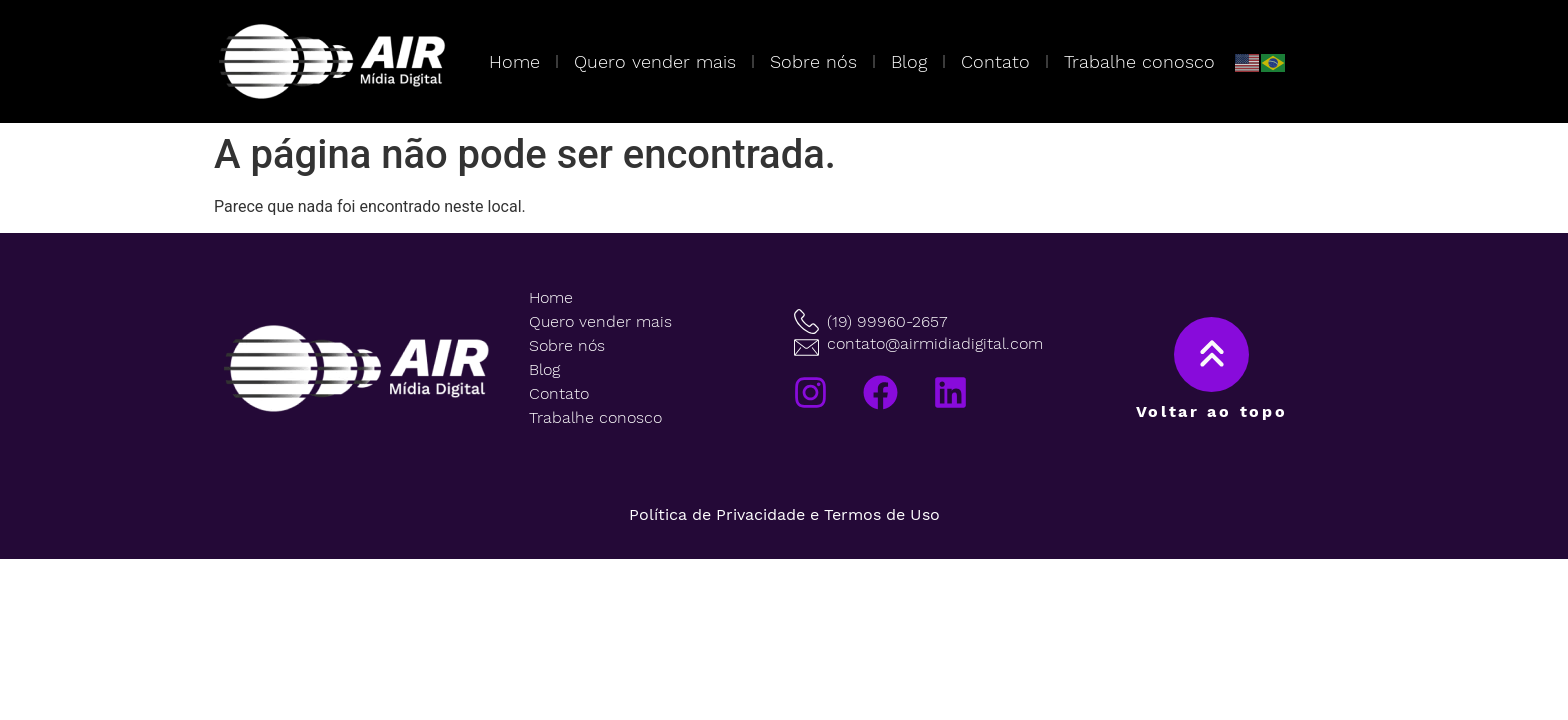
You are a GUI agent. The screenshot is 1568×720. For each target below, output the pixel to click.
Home (514, 61)
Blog (909, 61)
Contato (995, 61)
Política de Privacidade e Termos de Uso (784, 514)
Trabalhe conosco (1139, 61)
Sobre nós (813, 61)
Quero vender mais (655, 61)
